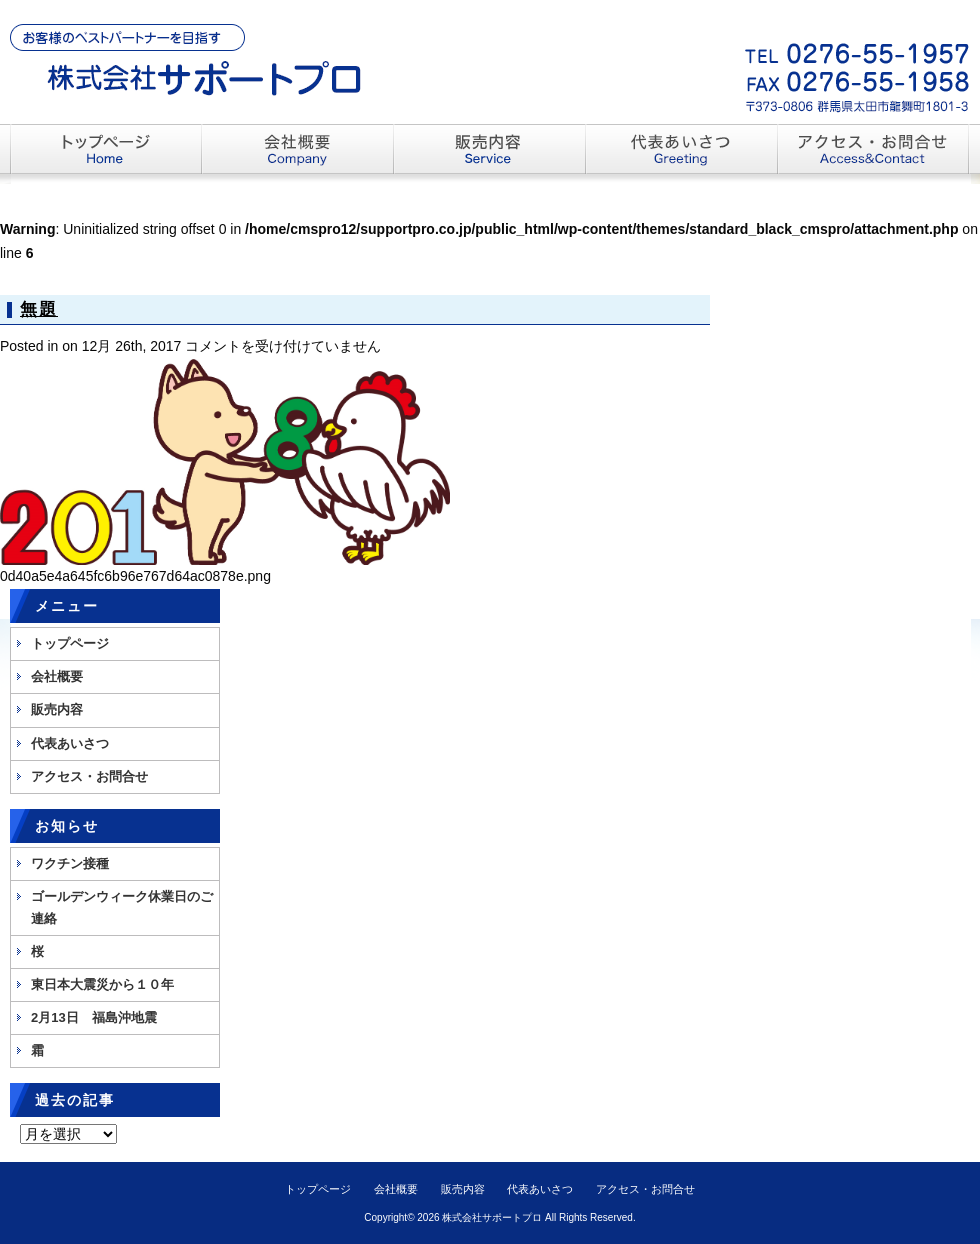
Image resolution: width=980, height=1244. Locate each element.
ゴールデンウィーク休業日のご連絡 (122, 907)
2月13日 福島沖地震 (94, 1017)
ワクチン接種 (70, 863)
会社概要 (57, 676)
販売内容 (57, 709)
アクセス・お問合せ (89, 776)
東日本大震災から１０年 (102, 984)
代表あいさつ (70, 743)
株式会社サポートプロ (492, 1217)
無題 (39, 309)
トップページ (70, 643)
